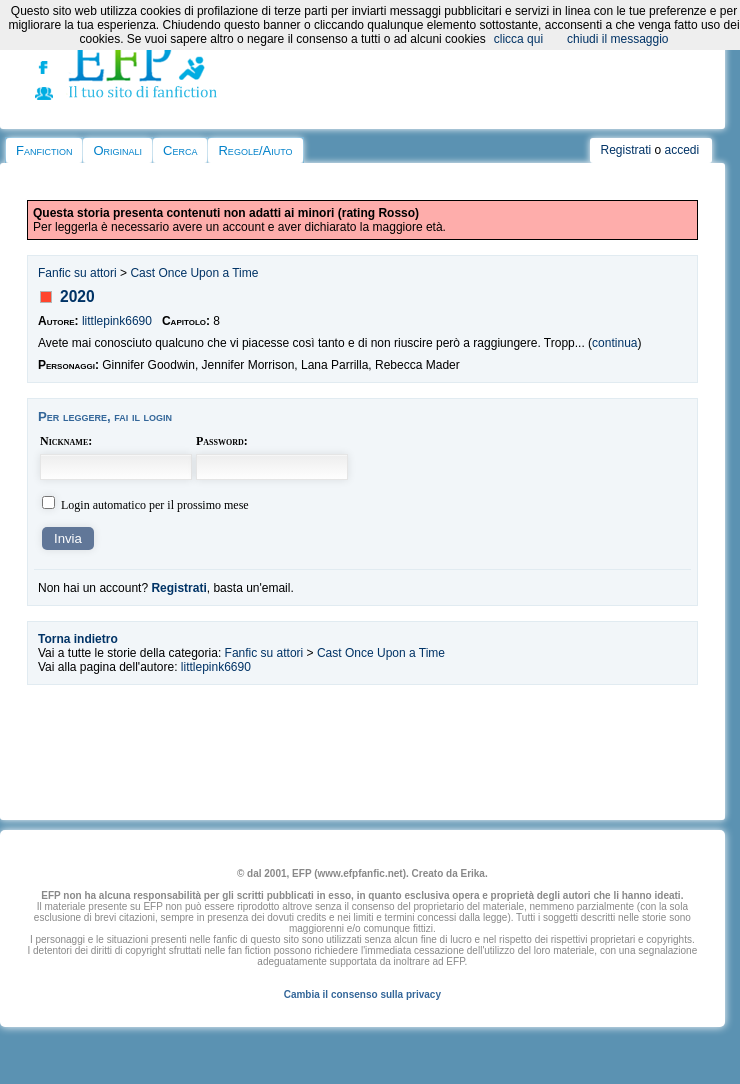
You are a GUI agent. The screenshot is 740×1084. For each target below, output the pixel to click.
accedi (682, 150)
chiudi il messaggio (617, 39)
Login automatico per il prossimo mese (155, 505)
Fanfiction (44, 150)
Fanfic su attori (77, 273)
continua (614, 343)
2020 (77, 296)
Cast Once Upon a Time (194, 273)
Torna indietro (78, 639)
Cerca (180, 150)
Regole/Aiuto (255, 150)
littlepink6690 (117, 321)
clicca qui (518, 39)
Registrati (625, 150)
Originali (117, 150)
